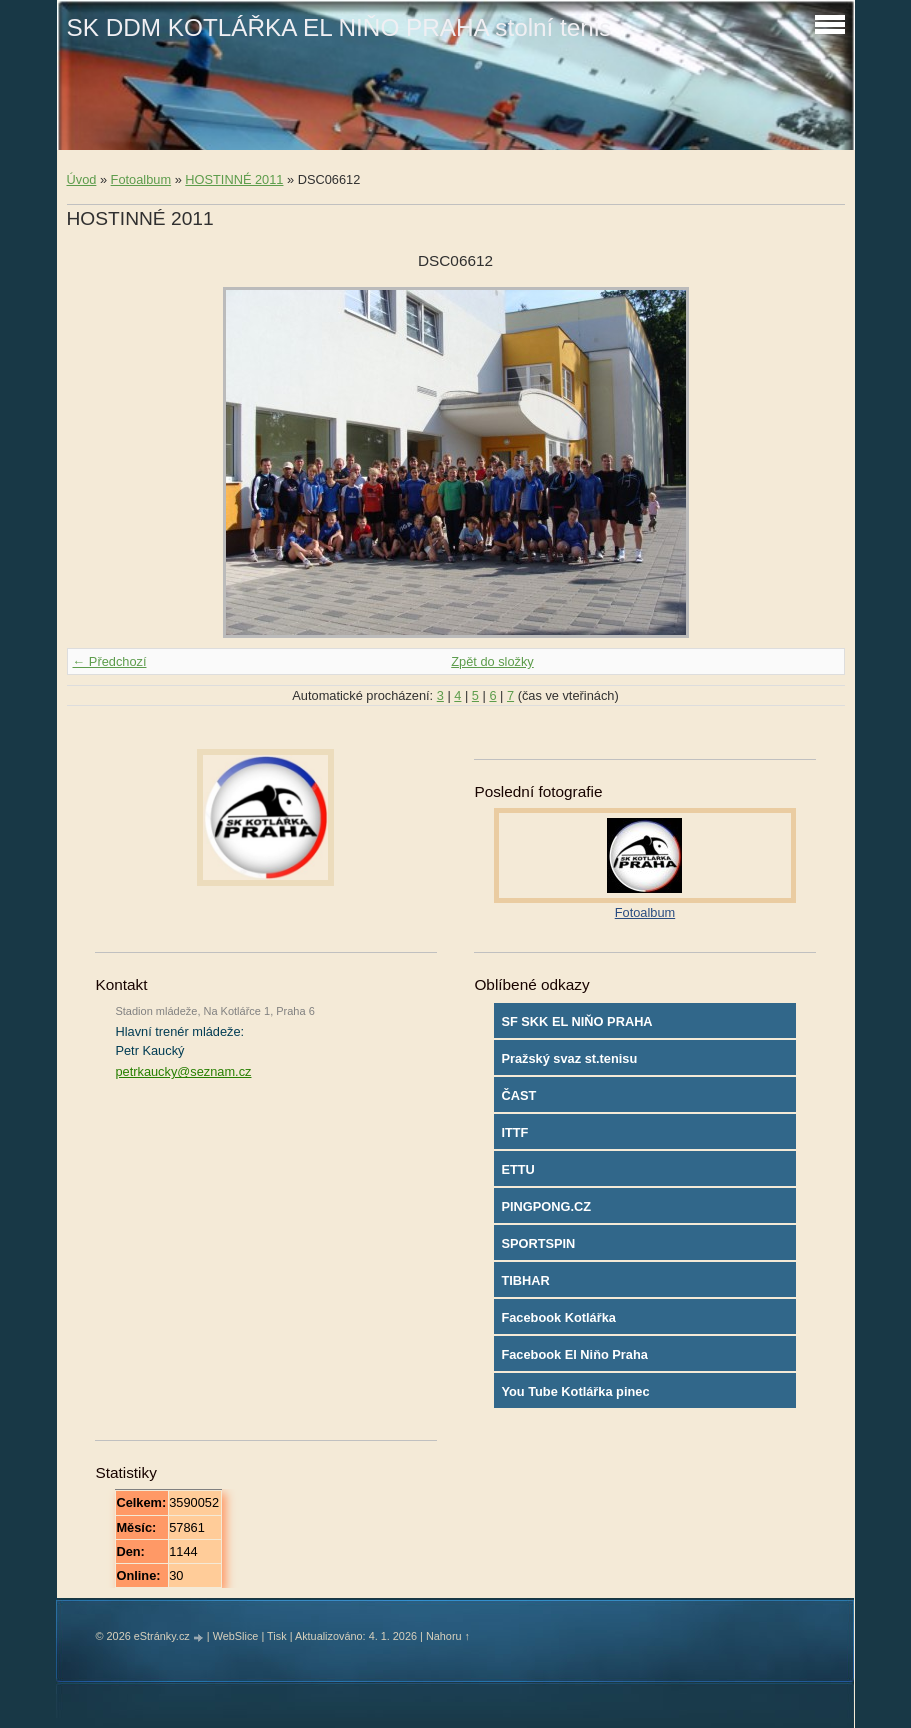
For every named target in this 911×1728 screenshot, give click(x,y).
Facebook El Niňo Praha (574, 1354)
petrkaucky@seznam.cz (183, 1071)
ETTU (517, 1169)
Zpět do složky (492, 661)
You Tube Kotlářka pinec (575, 1391)
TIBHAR (525, 1280)
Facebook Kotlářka (558, 1317)
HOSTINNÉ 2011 (234, 179)
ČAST (518, 1095)
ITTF (514, 1132)
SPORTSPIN (538, 1243)
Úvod (82, 179)
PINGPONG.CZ (546, 1206)
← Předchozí (110, 661)
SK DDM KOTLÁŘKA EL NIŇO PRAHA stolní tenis (339, 27)
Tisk (277, 1636)
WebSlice (236, 1636)
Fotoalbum (141, 179)
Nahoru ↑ (448, 1636)
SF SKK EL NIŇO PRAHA (576, 1021)
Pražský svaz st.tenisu (569, 1058)
